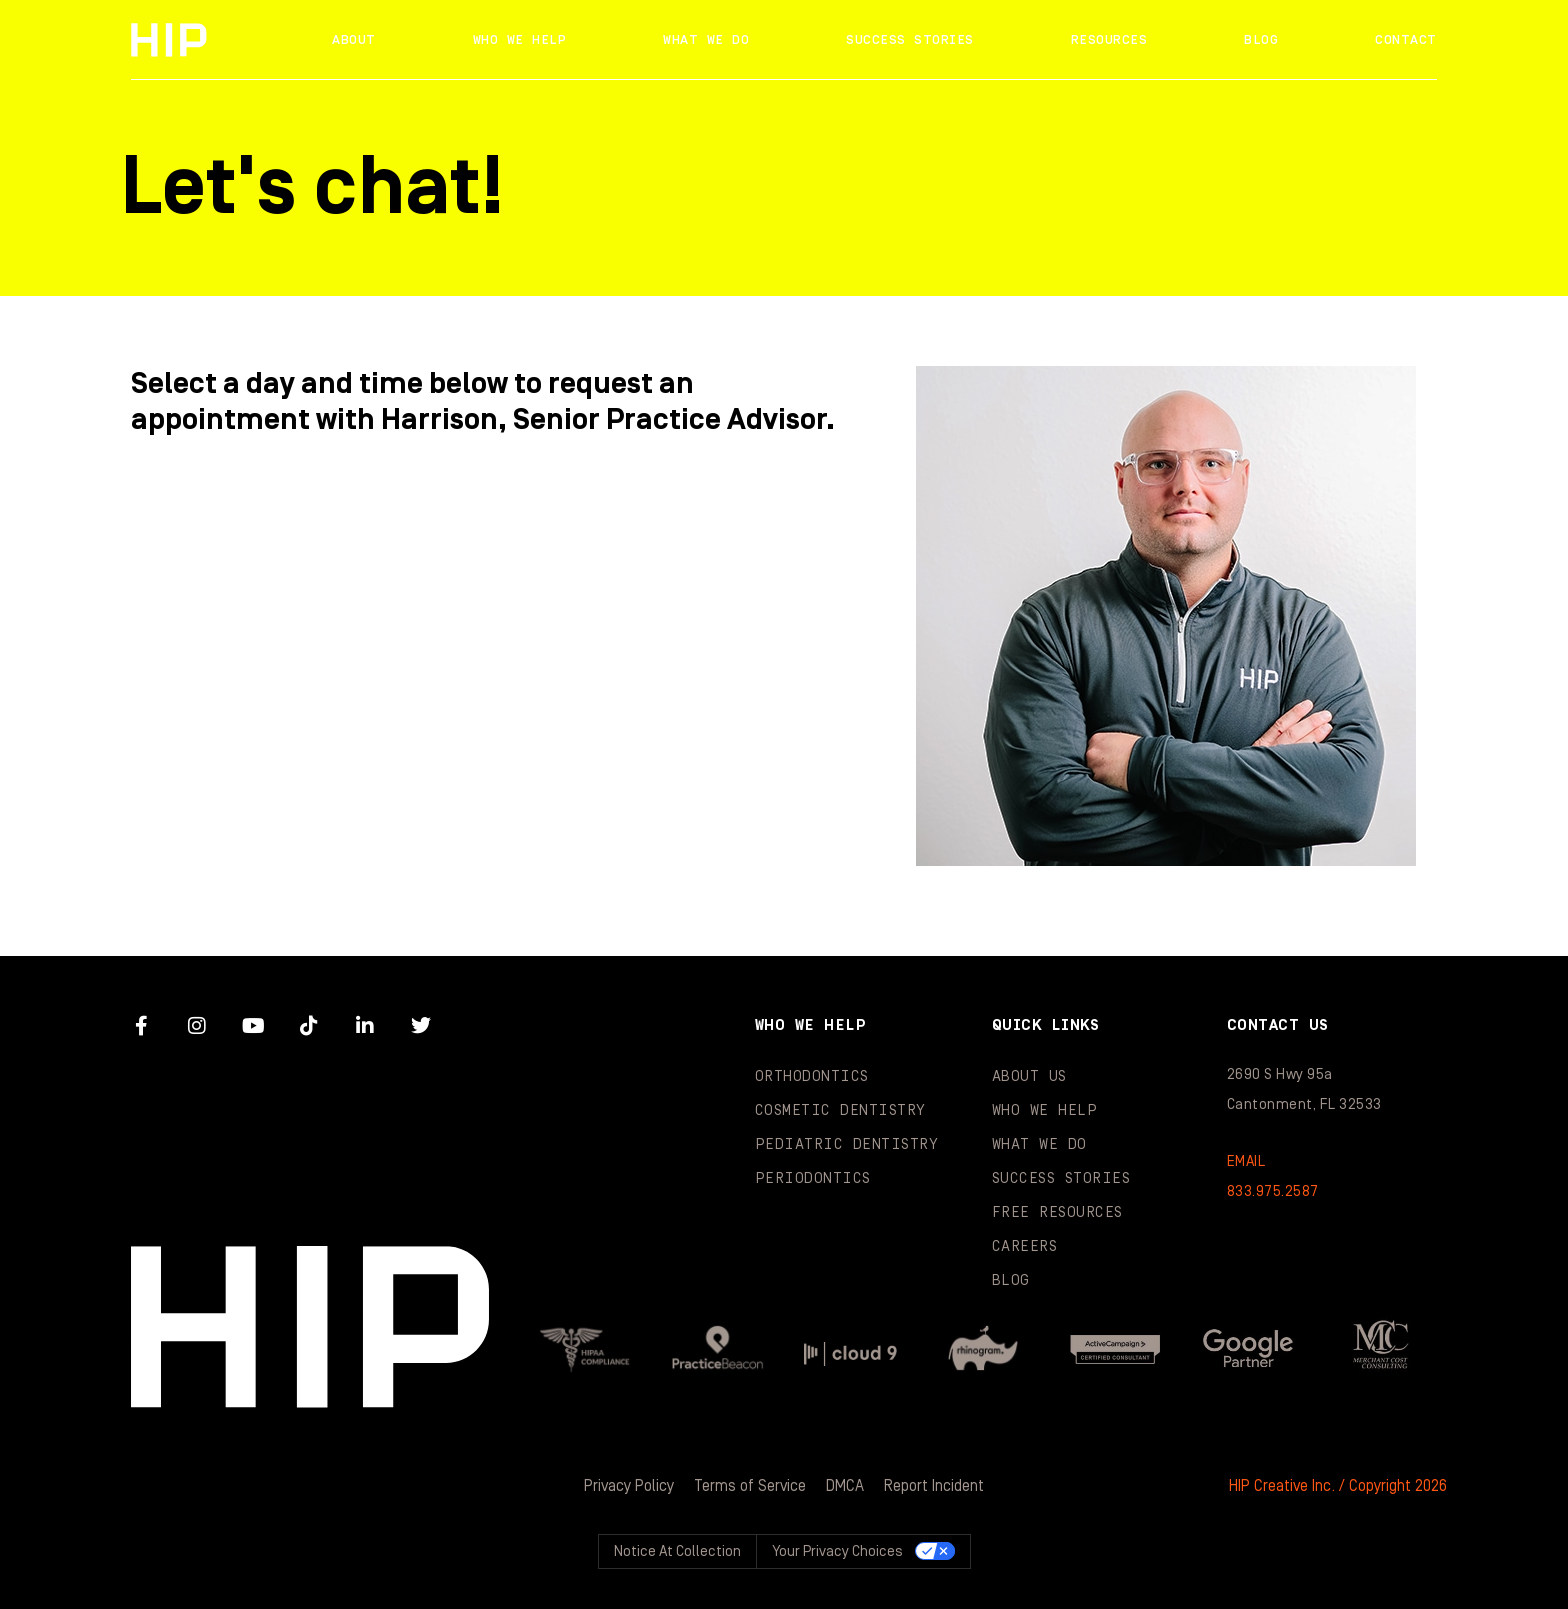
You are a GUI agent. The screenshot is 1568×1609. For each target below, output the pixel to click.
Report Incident (934, 1486)
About (354, 40)
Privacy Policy (629, 1486)
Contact (1406, 40)
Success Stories (910, 40)
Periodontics (813, 1178)
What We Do (706, 40)
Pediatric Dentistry (847, 1144)
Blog (1261, 40)
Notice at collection (677, 1551)
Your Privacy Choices (837, 1551)
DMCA (845, 1486)
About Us (1029, 1076)
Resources (1109, 40)
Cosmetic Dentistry (840, 1110)
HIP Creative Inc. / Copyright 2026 (1338, 1486)
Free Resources (1057, 1212)
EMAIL (1246, 1161)
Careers (1025, 1246)
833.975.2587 (1273, 1191)
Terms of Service (750, 1486)
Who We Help (520, 40)
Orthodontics (812, 1076)
